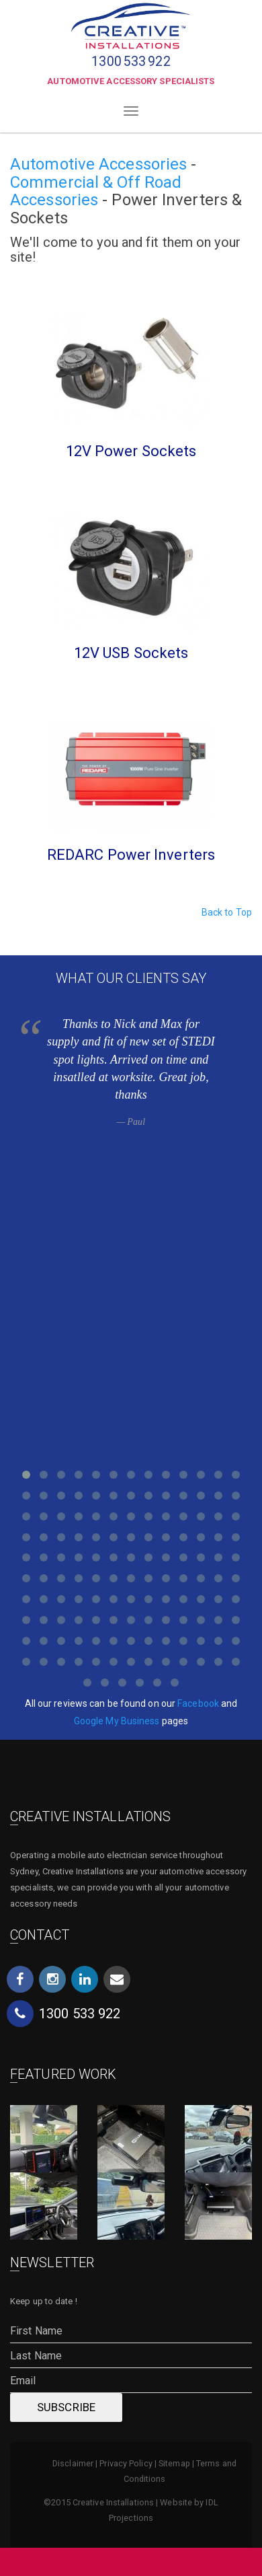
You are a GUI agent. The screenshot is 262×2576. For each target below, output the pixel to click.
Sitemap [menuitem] (174, 2463)
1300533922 (130, 61)
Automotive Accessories (98, 164)
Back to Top (227, 912)
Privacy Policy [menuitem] (125, 2463)
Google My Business (117, 1721)
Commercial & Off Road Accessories (95, 191)
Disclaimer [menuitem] (72, 2463)
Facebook (198, 1703)
